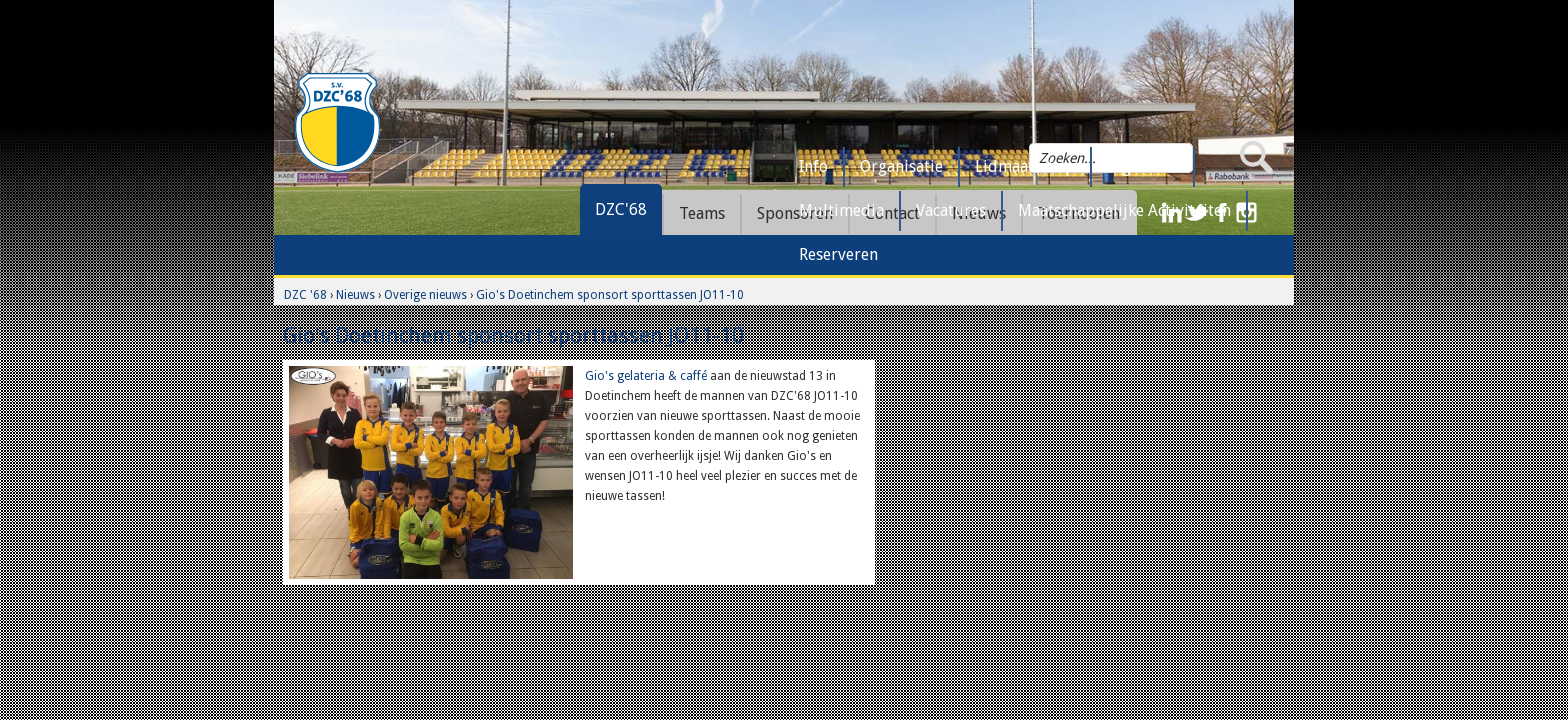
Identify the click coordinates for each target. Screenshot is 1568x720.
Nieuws (355, 295)
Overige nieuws (425, 295)
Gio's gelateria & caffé (646, 376)
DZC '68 (305, 295)
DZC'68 (621, 209)
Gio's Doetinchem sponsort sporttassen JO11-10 (610, 295)
